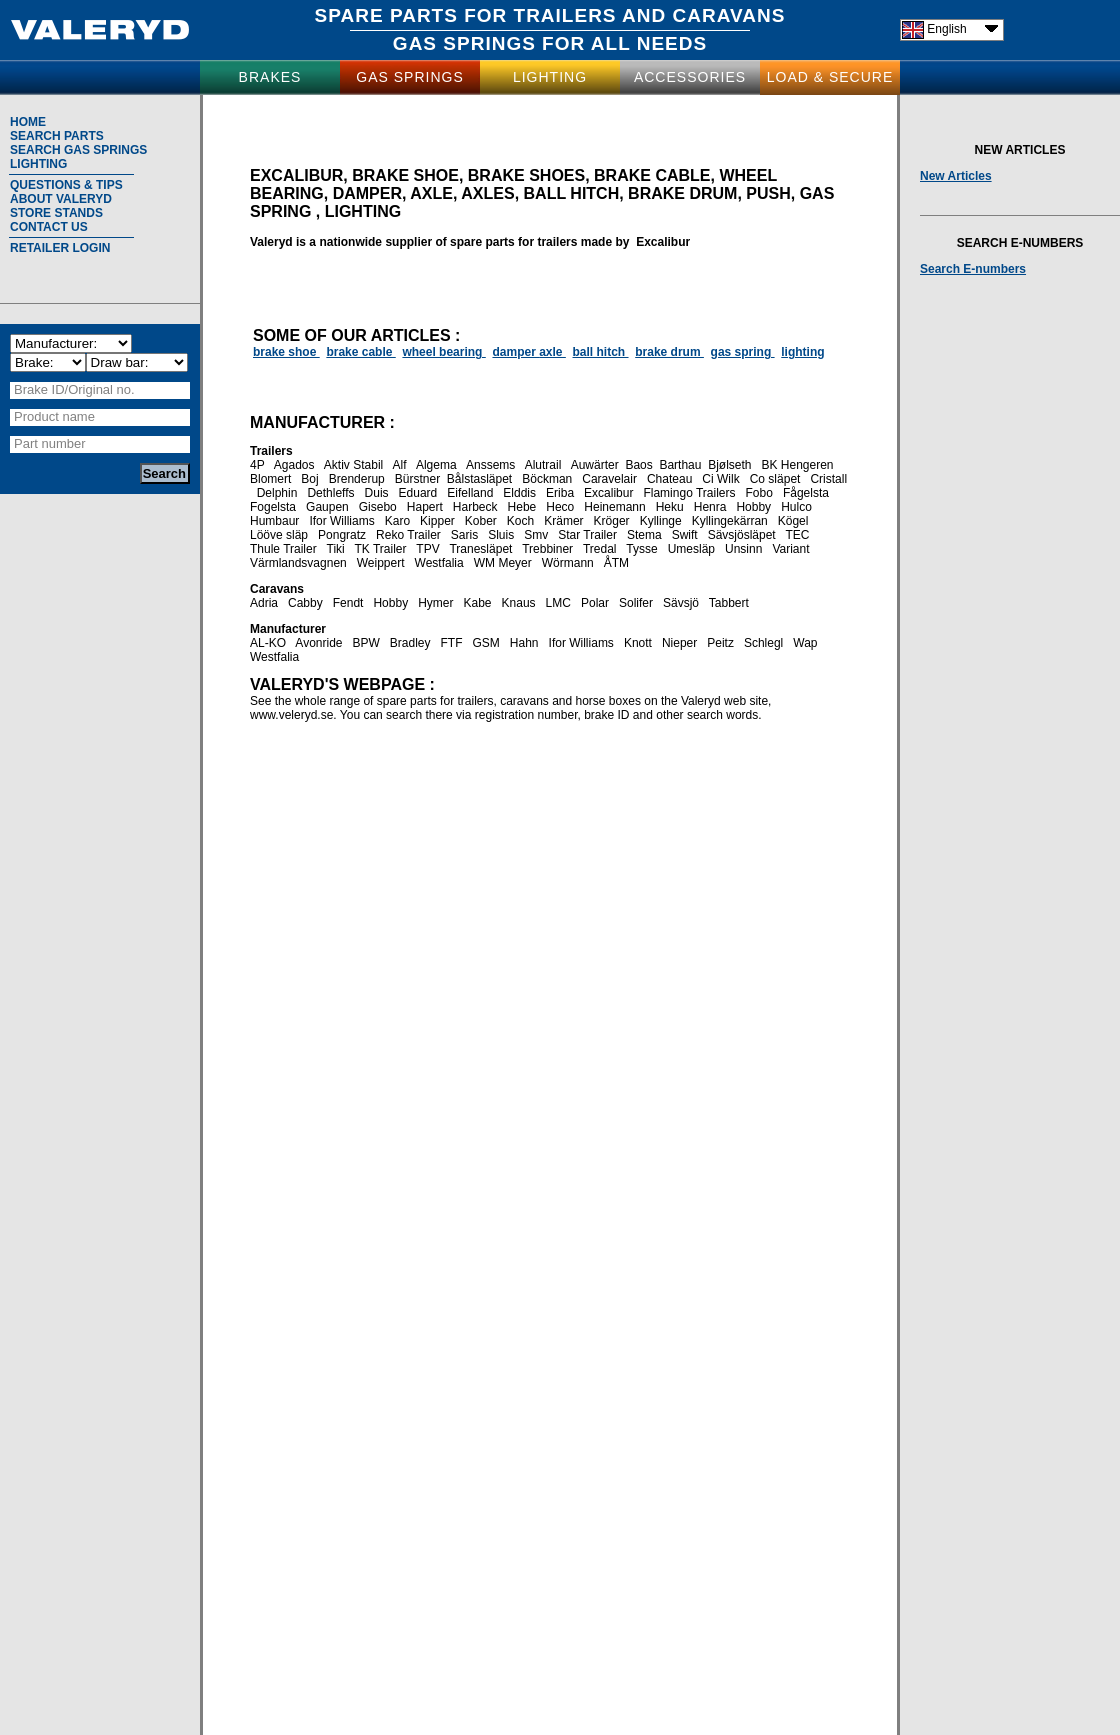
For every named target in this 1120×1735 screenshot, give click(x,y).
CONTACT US (49, 227)
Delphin (277, 493)
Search (164, 473)
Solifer (636, 603)
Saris (464, 535)
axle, (435, 193)
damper (367, 193)
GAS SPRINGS (464, 43)
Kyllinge (661, 521)
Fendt (348, 603)
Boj (309, 479)
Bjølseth (729, 465)
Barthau (680, 465)
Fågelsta (806, 493)
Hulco (796, 507)
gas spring (743, 352)
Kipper (437, 521)
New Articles (956, 176)
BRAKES (270, 77)
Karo (397, 521)
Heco (560, 507)
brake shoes (526, 175)
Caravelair (609, 479)
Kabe (478, 603)
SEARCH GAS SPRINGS (78, 150)
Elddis (519, 493)
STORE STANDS (56, 213)
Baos (638, 465)
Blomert (270, 479)
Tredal (600, 549)
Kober (481, 521)
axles (487, 193)
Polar (595, 603)
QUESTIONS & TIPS (66, 185)
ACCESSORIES (690, 77)
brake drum (669, 352)
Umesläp (691, 549)
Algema (436, 465)
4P (257, 465)
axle (552, 352)
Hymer (435, 603)
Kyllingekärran (730, 521)
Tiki (336, 549)
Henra (710, 507)
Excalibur (608, 493)
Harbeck (475, 507)
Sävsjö (681, 603)
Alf (400, 465)
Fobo (759, 493)
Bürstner (417, 479)
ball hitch (601, 352)
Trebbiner (547, 549)
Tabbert (729, 603)
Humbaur (274, 521)
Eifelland (470, 493)
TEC (798, 535)
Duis (377, 493)
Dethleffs (330, 493)
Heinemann (614, 507)
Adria (264, 603)
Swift (685, 535)
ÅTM (616, 563)
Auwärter (595, 465)
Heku (670, 507)
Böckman (547, 479)
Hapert (425, 507)
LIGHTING (550, 77)
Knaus (519, 603)
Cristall (828, 479)
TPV (427, 549)
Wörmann (568, 563)
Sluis (501, 535)
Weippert (381, 563)
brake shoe (405, 175)
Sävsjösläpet (742, 535)
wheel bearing (443, 352)
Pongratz (342, 535)
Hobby (753, 507)
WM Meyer (503, 563)
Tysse (641, 549)
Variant (790, 549)
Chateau (669, 479)
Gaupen (327, 507)
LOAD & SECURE (830, 77)
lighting (363, 211)
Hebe (522, 507)
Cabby (305, 603)
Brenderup (357, 479)
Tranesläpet (480, 549)
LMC (558, 603)
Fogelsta (273, 507)
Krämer (563, 521)
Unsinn (743, 549)
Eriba (560, 493)
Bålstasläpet (479, 479)
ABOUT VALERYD (61, 199)
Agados (294, 465)
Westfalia (439, 563)
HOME (28, 122)
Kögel (793, 521)
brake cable (652, 175)
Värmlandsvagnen (298, 563)
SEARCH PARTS (57, 136)
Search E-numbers (973, 269)
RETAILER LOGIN (60, 248)
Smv (536, 535)
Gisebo (378, 507)
